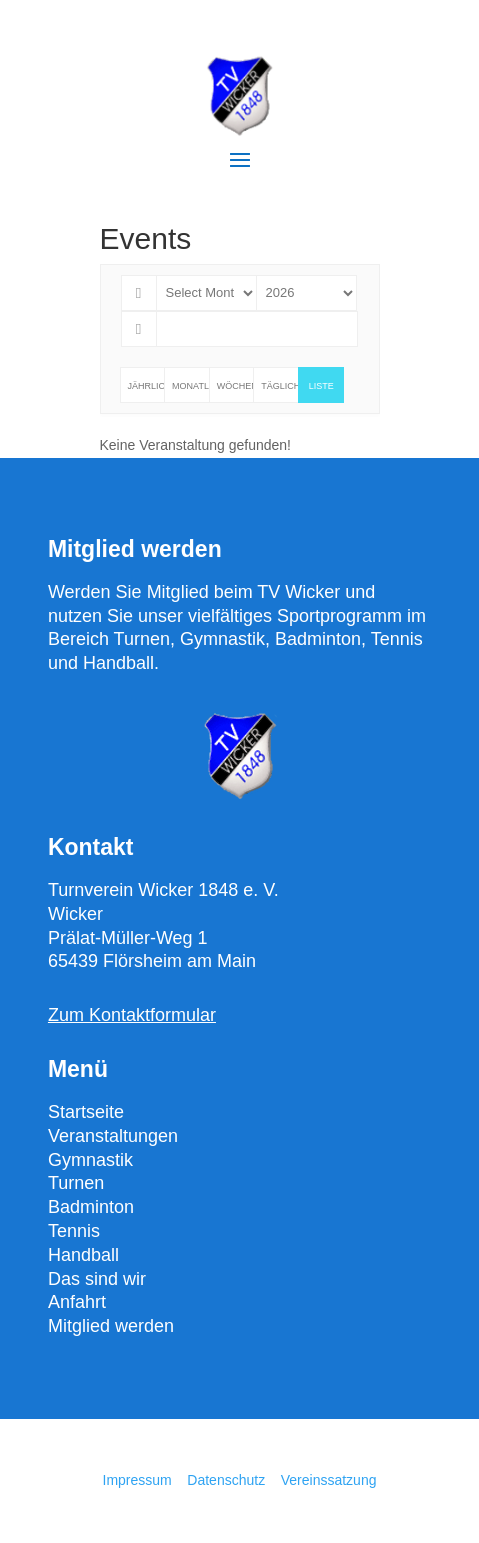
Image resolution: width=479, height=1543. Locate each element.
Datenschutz (228, 1480)
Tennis (74, 1231)
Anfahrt (77, 1302)
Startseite (86, 1112)
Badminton (91, 1207)
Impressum (137, 1480)
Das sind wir (97, 1279)
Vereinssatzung (329, 1480)
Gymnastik (90, 1160)
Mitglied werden (111, 1326)
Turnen (76, 1183)
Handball (83, 1255)
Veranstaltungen (113, 1136)
